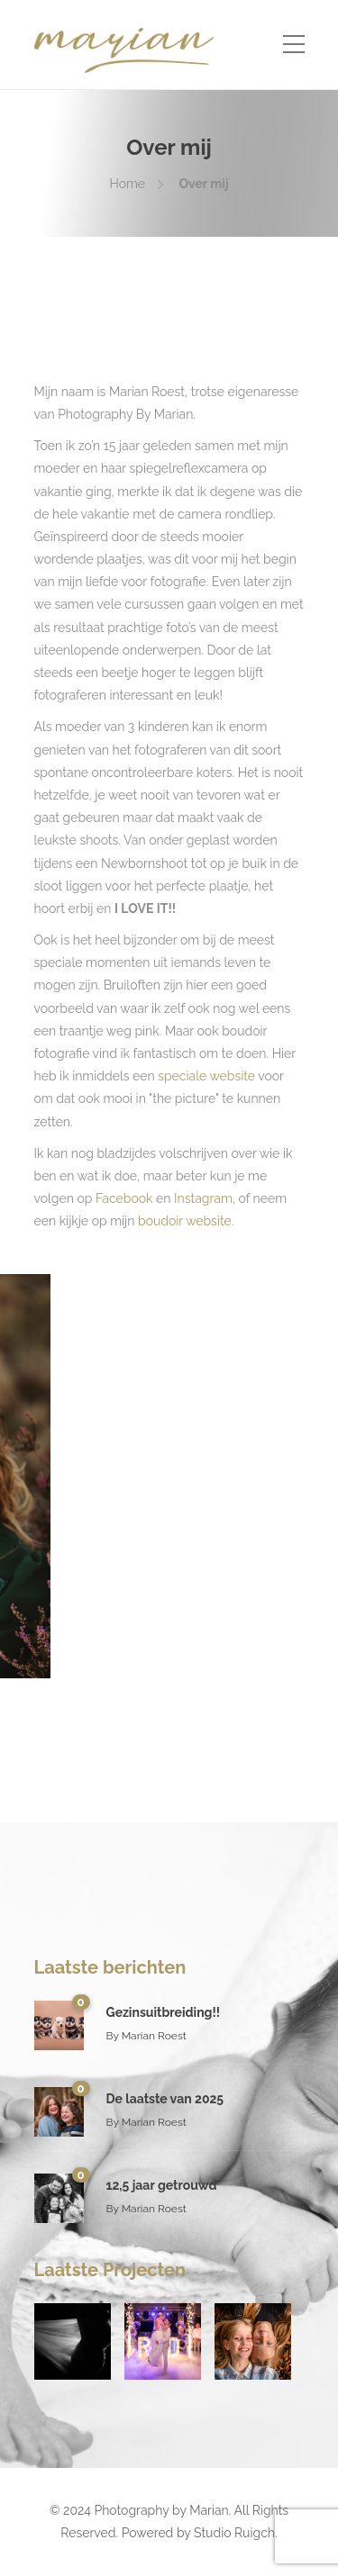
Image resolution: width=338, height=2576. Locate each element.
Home (127, 183)
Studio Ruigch (234, 2533)
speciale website (206, 1076)
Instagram (203, 1198)
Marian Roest (154, 2035)
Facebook (124, 1198)
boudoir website (182, 1221)
